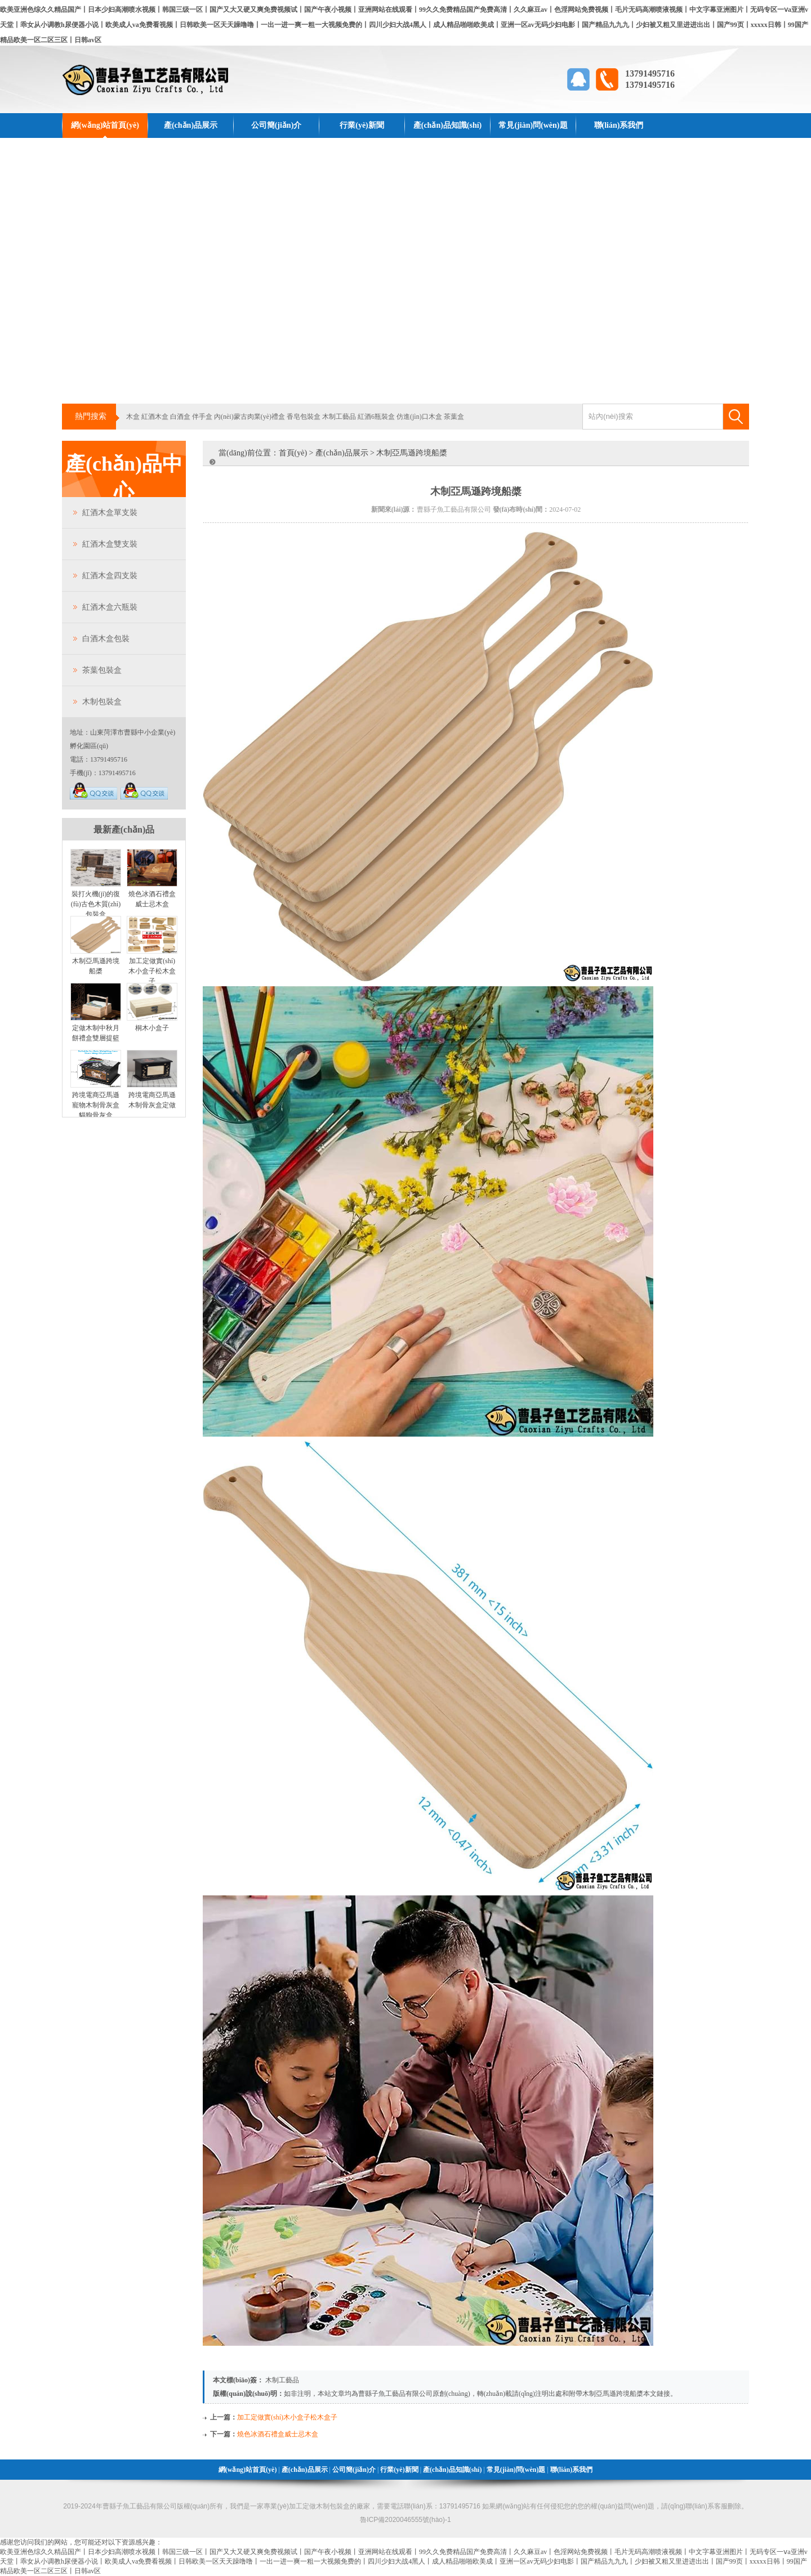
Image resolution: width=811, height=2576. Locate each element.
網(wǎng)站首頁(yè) (105, 125)
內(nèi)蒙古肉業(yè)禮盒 (249, 417)
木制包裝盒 (102, 701)
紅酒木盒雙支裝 (109, 544)
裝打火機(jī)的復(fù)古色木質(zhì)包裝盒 (96, 904)
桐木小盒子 (152, 1028)
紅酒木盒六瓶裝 (109, 607)
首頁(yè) (293, 453)
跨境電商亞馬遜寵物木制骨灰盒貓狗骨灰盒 (95, 1105)
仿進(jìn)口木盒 (419, 417)
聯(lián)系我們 (619, 125)
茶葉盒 (454, 417)
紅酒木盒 (154, 417)
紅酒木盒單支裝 (109, 512)
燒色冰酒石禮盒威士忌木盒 (277, 2434)
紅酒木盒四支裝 (109, 575)
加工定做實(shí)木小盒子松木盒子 (152, 971)
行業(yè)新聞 (362, 125)
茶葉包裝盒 (102, 670)
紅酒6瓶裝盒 (376, 417)
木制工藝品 (339, 417)
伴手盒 (202, 417)
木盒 (133, 417)
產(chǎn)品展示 (190, 125)
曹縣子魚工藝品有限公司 (395, 2394)
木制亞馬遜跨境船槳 (612, 2394)
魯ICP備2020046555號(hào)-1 (405, 2520)
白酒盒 (180, 417)
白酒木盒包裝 (106, 638)
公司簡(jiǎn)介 (276, 125)
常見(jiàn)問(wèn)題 (532, 125)
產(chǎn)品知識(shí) (447, 125)
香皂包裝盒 (303, 417)
